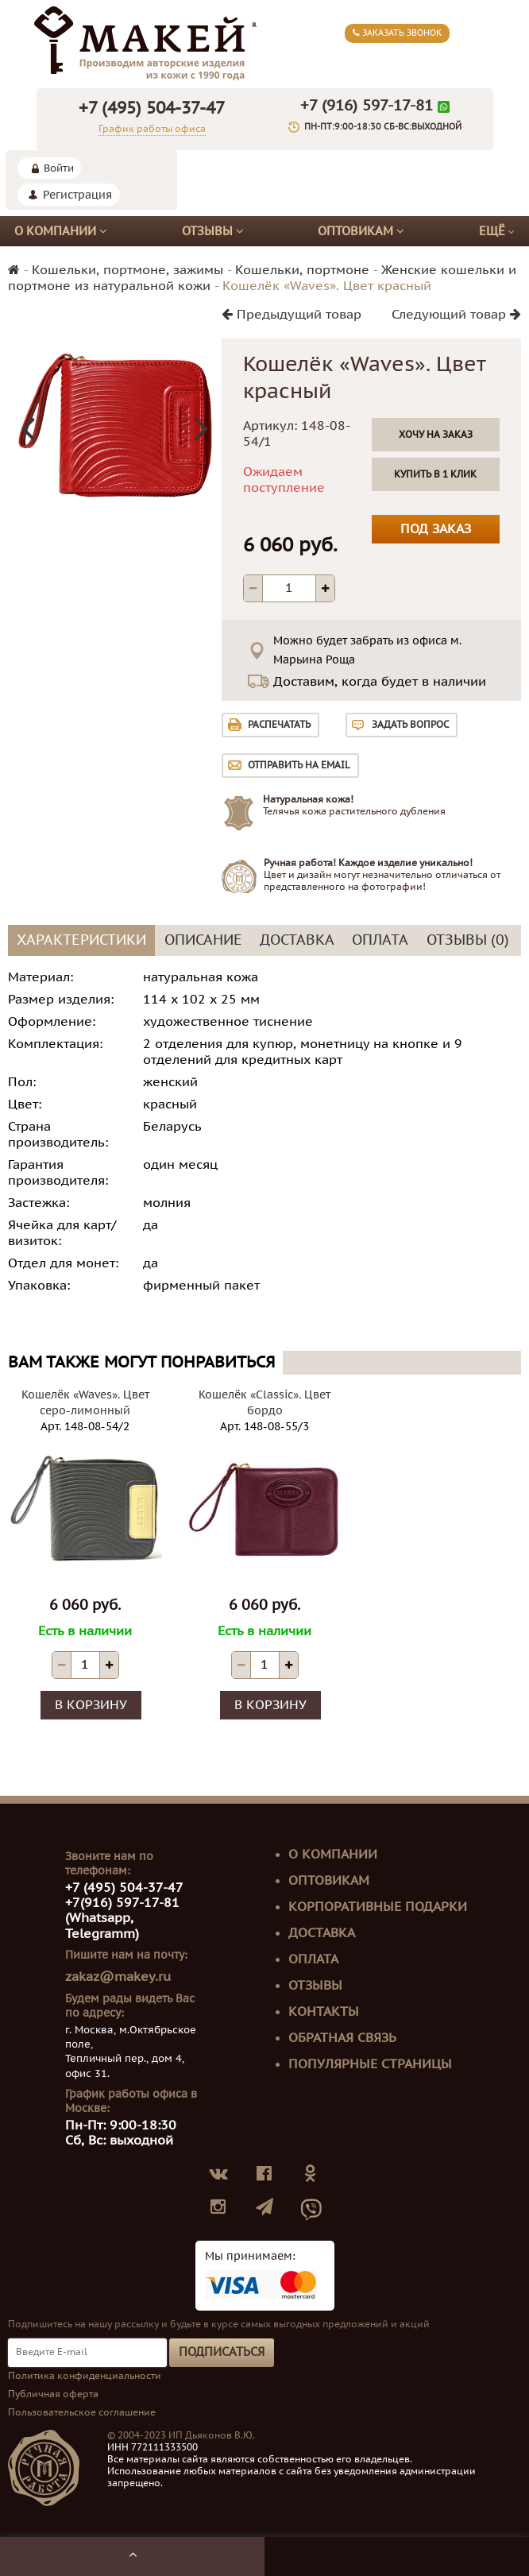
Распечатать (279, 724)
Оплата (313, 1959)
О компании (60, 231)
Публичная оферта (53, 2394)
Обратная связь (342, 2038)
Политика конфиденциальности (84, 2375)
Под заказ (435, 529)
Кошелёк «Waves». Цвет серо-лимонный (85, 1403)
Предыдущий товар (291, 314)
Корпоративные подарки (377, 1907)
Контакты (323, 2012)
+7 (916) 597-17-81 (366, 105)
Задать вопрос (410, 724)
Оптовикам (361, 231)
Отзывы (213, 231)
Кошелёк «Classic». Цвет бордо (264, 1403)
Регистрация (77, 195)
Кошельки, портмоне (302, 270)
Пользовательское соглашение (82, 2412)
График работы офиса (152, 128)
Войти (59, 168)
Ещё (497, 231)
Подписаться (221, 2352)
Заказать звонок (397, 33)
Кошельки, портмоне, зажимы (127, 270)
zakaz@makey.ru (118, 1977)
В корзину (91, 1705)
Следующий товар (456, 314)
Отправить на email (299, 765)
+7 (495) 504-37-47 (152, 108)
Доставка (321, 1933)
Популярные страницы (370, 2064)
